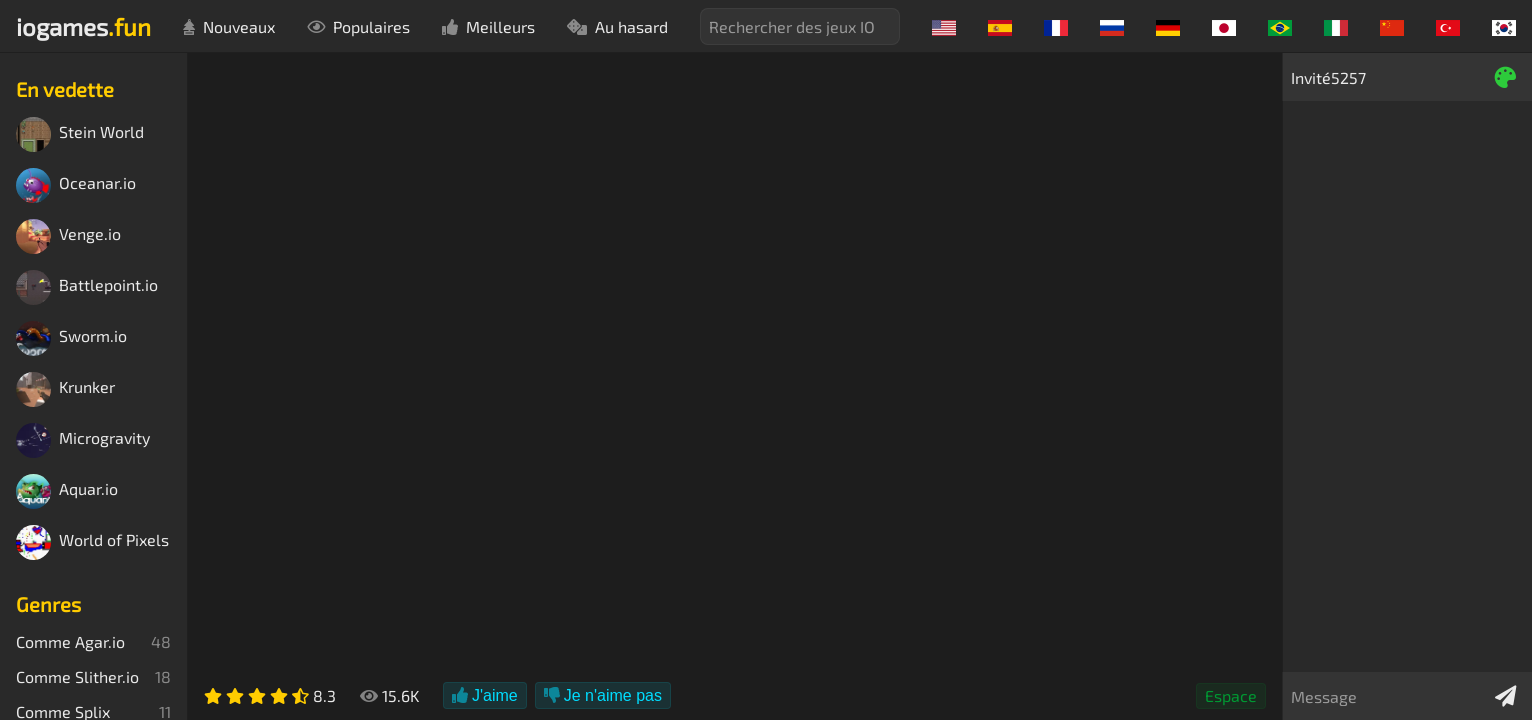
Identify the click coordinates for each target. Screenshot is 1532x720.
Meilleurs (488, 26)
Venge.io (68, 236)
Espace (1231, 695)
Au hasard (617, 26)
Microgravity (83, 440)
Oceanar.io (76, 185)
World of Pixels (92, 542)
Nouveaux (229, 26)
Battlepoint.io (87, 287)
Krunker (65, 389)
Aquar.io (67, 491)
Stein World (80, 134)
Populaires (358, 26)
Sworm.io (71, 338)
